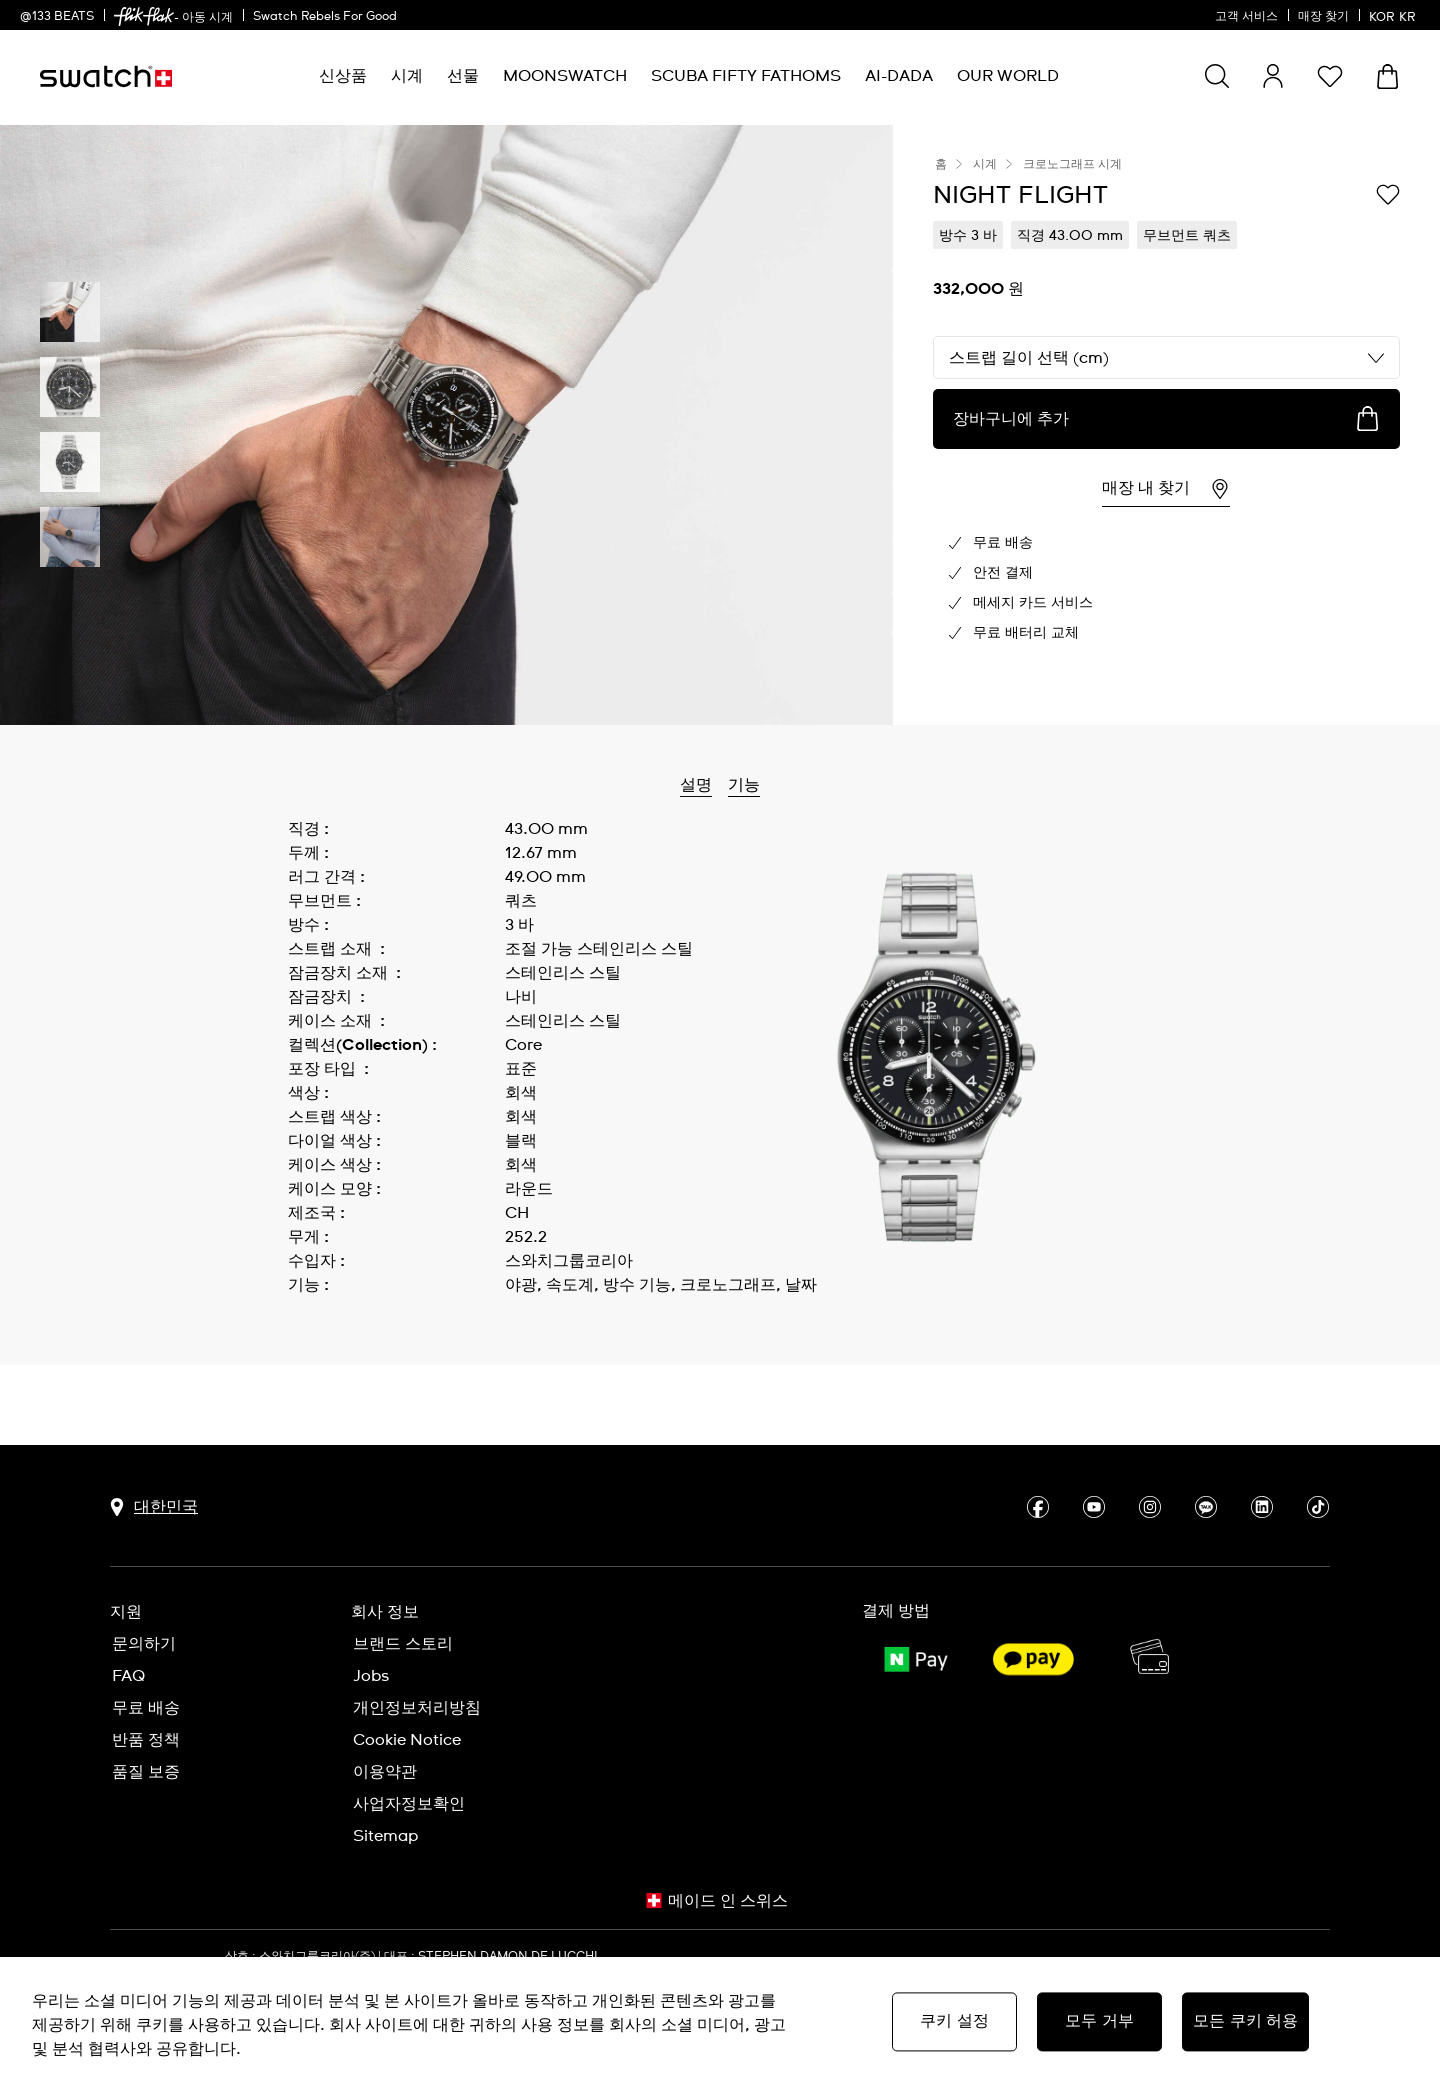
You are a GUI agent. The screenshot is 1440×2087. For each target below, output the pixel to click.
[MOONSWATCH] (565, 76)
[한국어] (1394, 15)
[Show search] (1217, 76)
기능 (744, 785)
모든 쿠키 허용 (1245, 2021)
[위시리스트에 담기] (1388, 194)
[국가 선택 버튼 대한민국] (154, 1469)
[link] (144, 16)
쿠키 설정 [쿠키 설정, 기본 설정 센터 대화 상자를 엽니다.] (954, 2021)
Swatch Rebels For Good (325, 17)
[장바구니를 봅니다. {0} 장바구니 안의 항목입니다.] (1387, 76)
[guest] (1273, 76)
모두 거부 (1099, 2021)
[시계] (407, 76)
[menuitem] (343, 76)
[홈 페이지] (106, 76)
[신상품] (343, 76)
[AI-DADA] (899, 76)
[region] (720, 2022)
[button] (1330, 76)
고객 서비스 (1246, 17)
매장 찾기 (1323, 17)
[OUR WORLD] (1008, 76)
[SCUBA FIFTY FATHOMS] (746, 76)
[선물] (463, 76)
